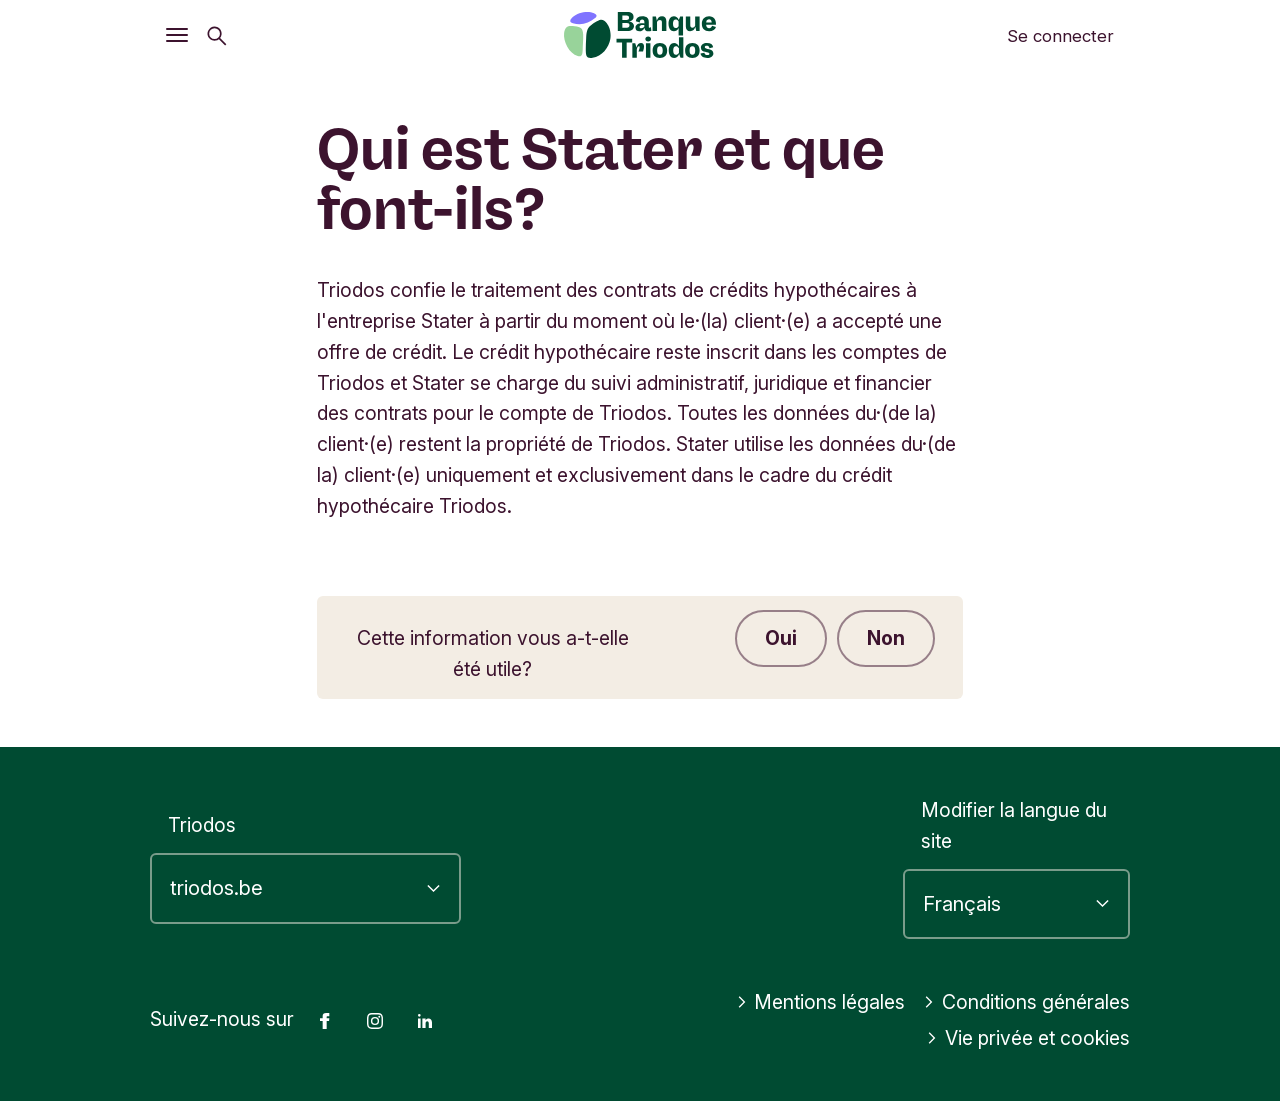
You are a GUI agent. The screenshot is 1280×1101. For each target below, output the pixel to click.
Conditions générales (1026, 1002)
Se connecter (1060, 36)
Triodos (202, 825)
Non (886, 638)
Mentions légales (821, 1002)
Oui (781, 638)
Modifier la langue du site (1014, 825)
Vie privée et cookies (1028, 1038)
